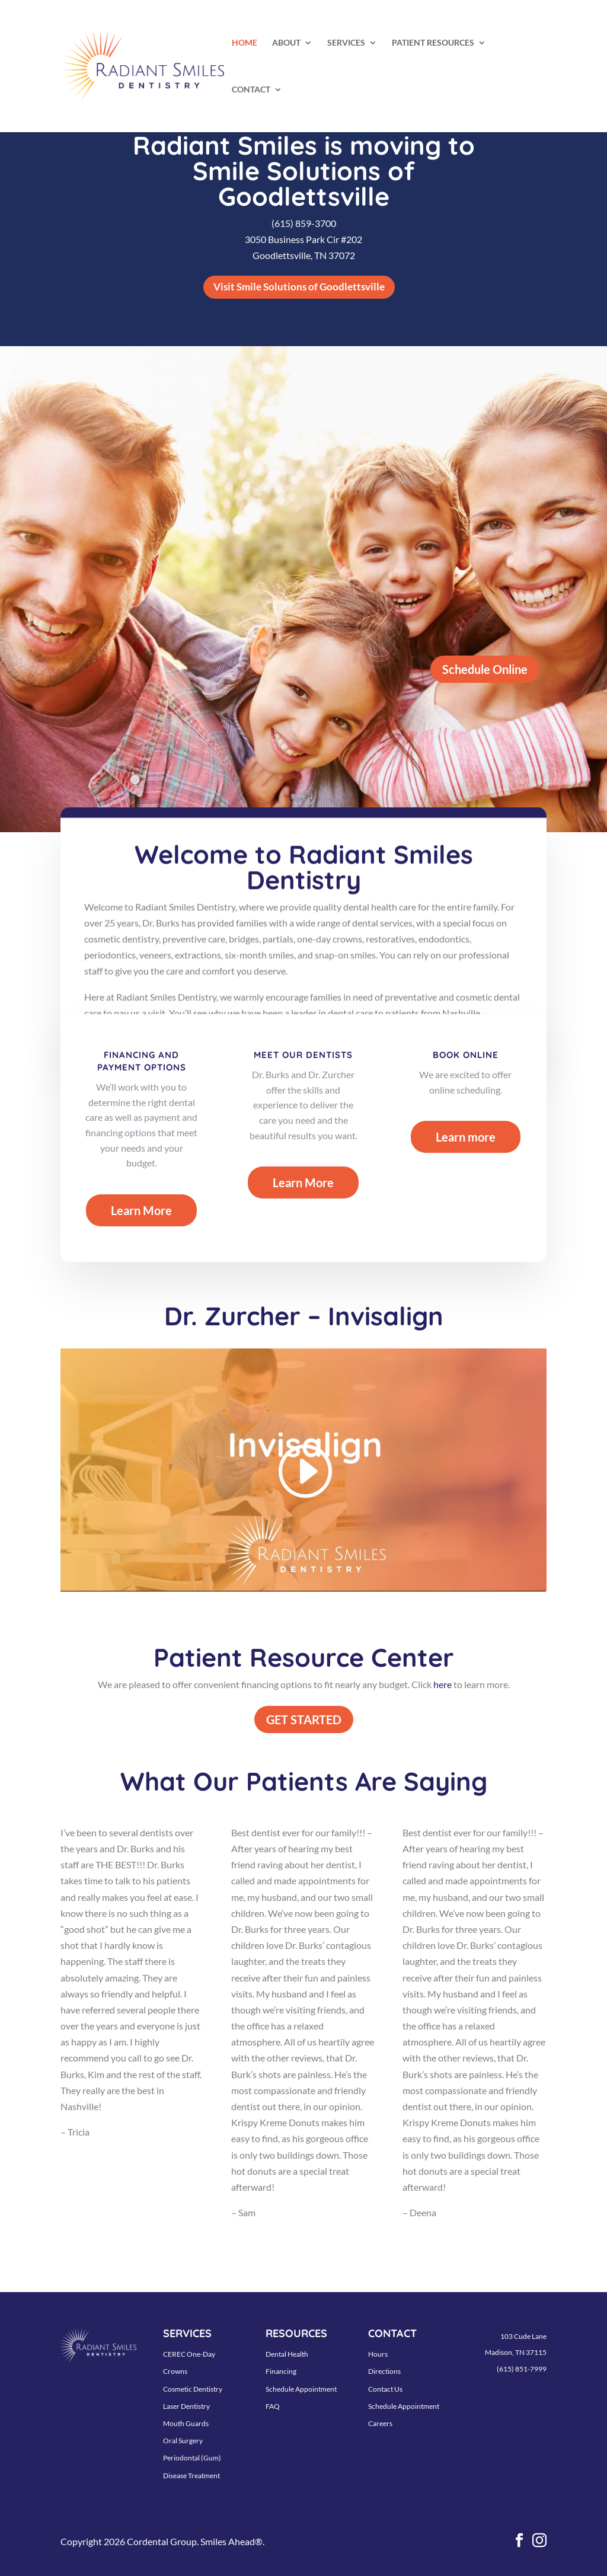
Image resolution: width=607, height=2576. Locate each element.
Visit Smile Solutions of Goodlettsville (299, 286)
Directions (384, 2371)
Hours (378, 2354)
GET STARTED (303, 1719)
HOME (244, 43)
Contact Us (385, 2389)
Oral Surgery (183, 2440)
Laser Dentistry (186, 2406)
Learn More (141, 1210)
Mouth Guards (186, 2423)
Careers (380, 2423)
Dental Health (287, 2354)
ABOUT (286, 43)
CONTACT (251, 89)
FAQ (273, 2406)
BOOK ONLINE (466, 1054)
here (442, 1684)
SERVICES (346, 43)
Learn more (466, 1137)
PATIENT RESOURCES (433, 43)
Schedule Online (485, 669)
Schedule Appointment (301, 2389)
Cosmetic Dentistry (192, 2389)
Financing (281, 2371)
